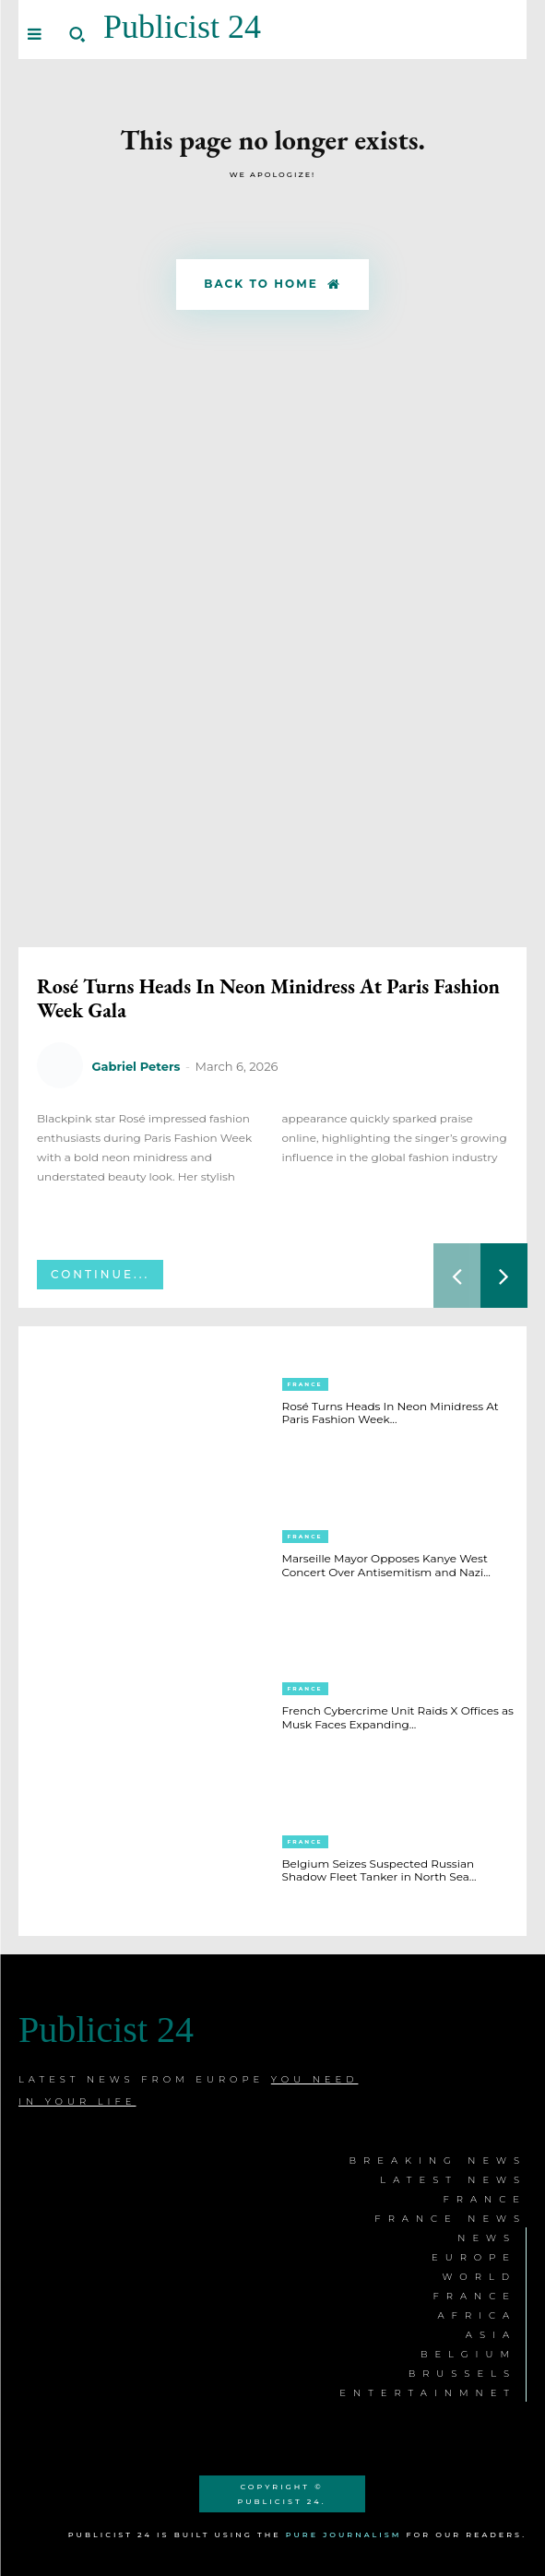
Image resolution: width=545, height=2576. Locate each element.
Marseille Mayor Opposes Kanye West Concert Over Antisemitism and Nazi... (386, 1564)
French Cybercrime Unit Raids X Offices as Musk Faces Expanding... (398, 1716)
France (305, 1384)
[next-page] (503, 1275)
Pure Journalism (344, 2534)
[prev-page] (456, 1275)
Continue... (100, 1274)
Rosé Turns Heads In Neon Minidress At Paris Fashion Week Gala (268, 998)
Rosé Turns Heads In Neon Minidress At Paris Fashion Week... (390, 1412)
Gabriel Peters (135, 1066)
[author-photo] (63, 1066)
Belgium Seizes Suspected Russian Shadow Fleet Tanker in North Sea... (379, 1870)
